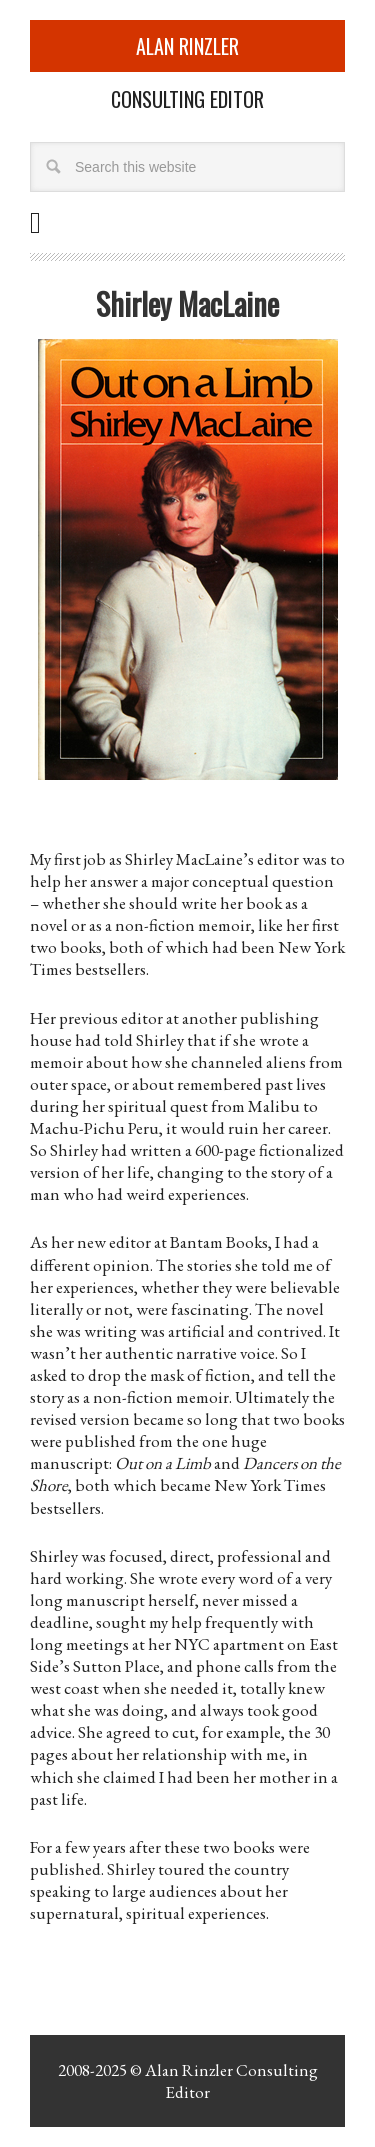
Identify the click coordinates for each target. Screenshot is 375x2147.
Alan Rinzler (187, 46)
